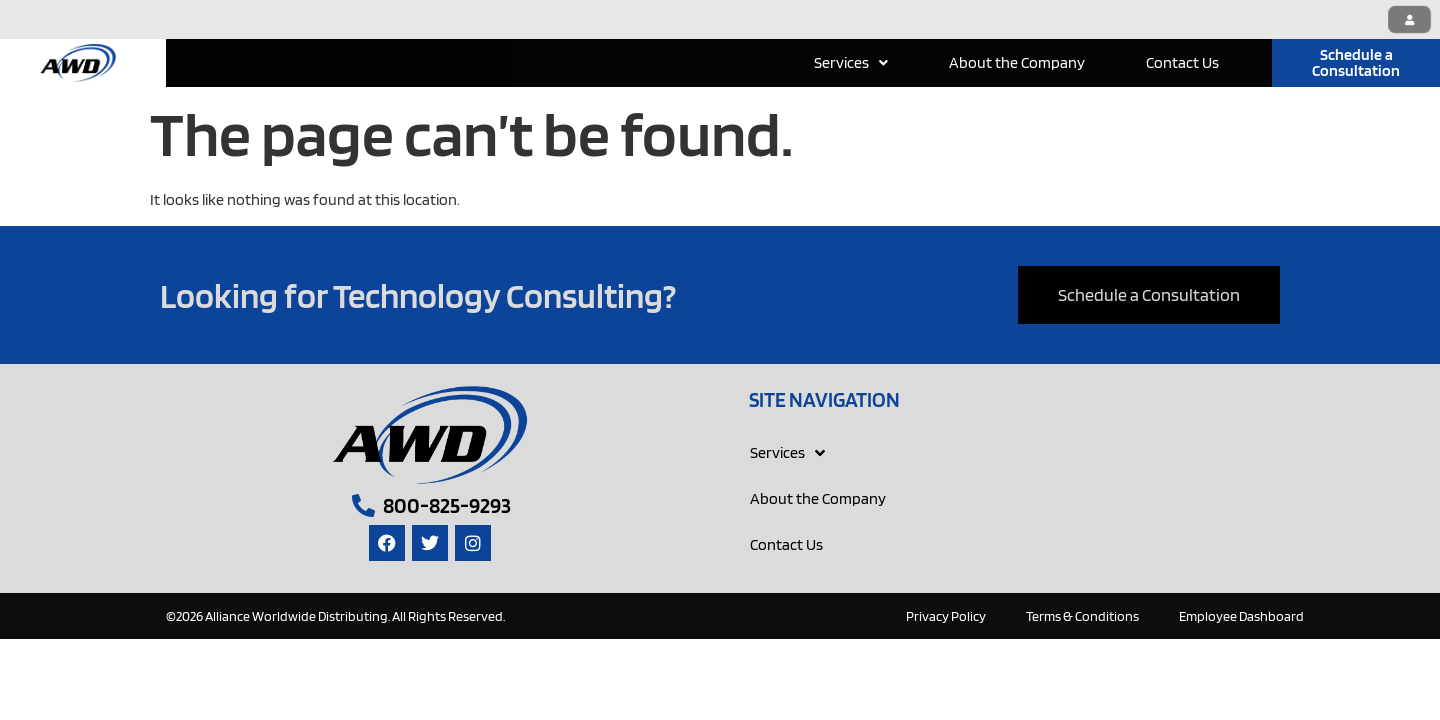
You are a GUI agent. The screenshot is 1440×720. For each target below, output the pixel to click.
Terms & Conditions (1082, 616)
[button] (851, 63)
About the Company (1017, 62)
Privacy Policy (946, 616)
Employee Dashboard (1241, 616)
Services (851, 62)
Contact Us (1182, 62)
